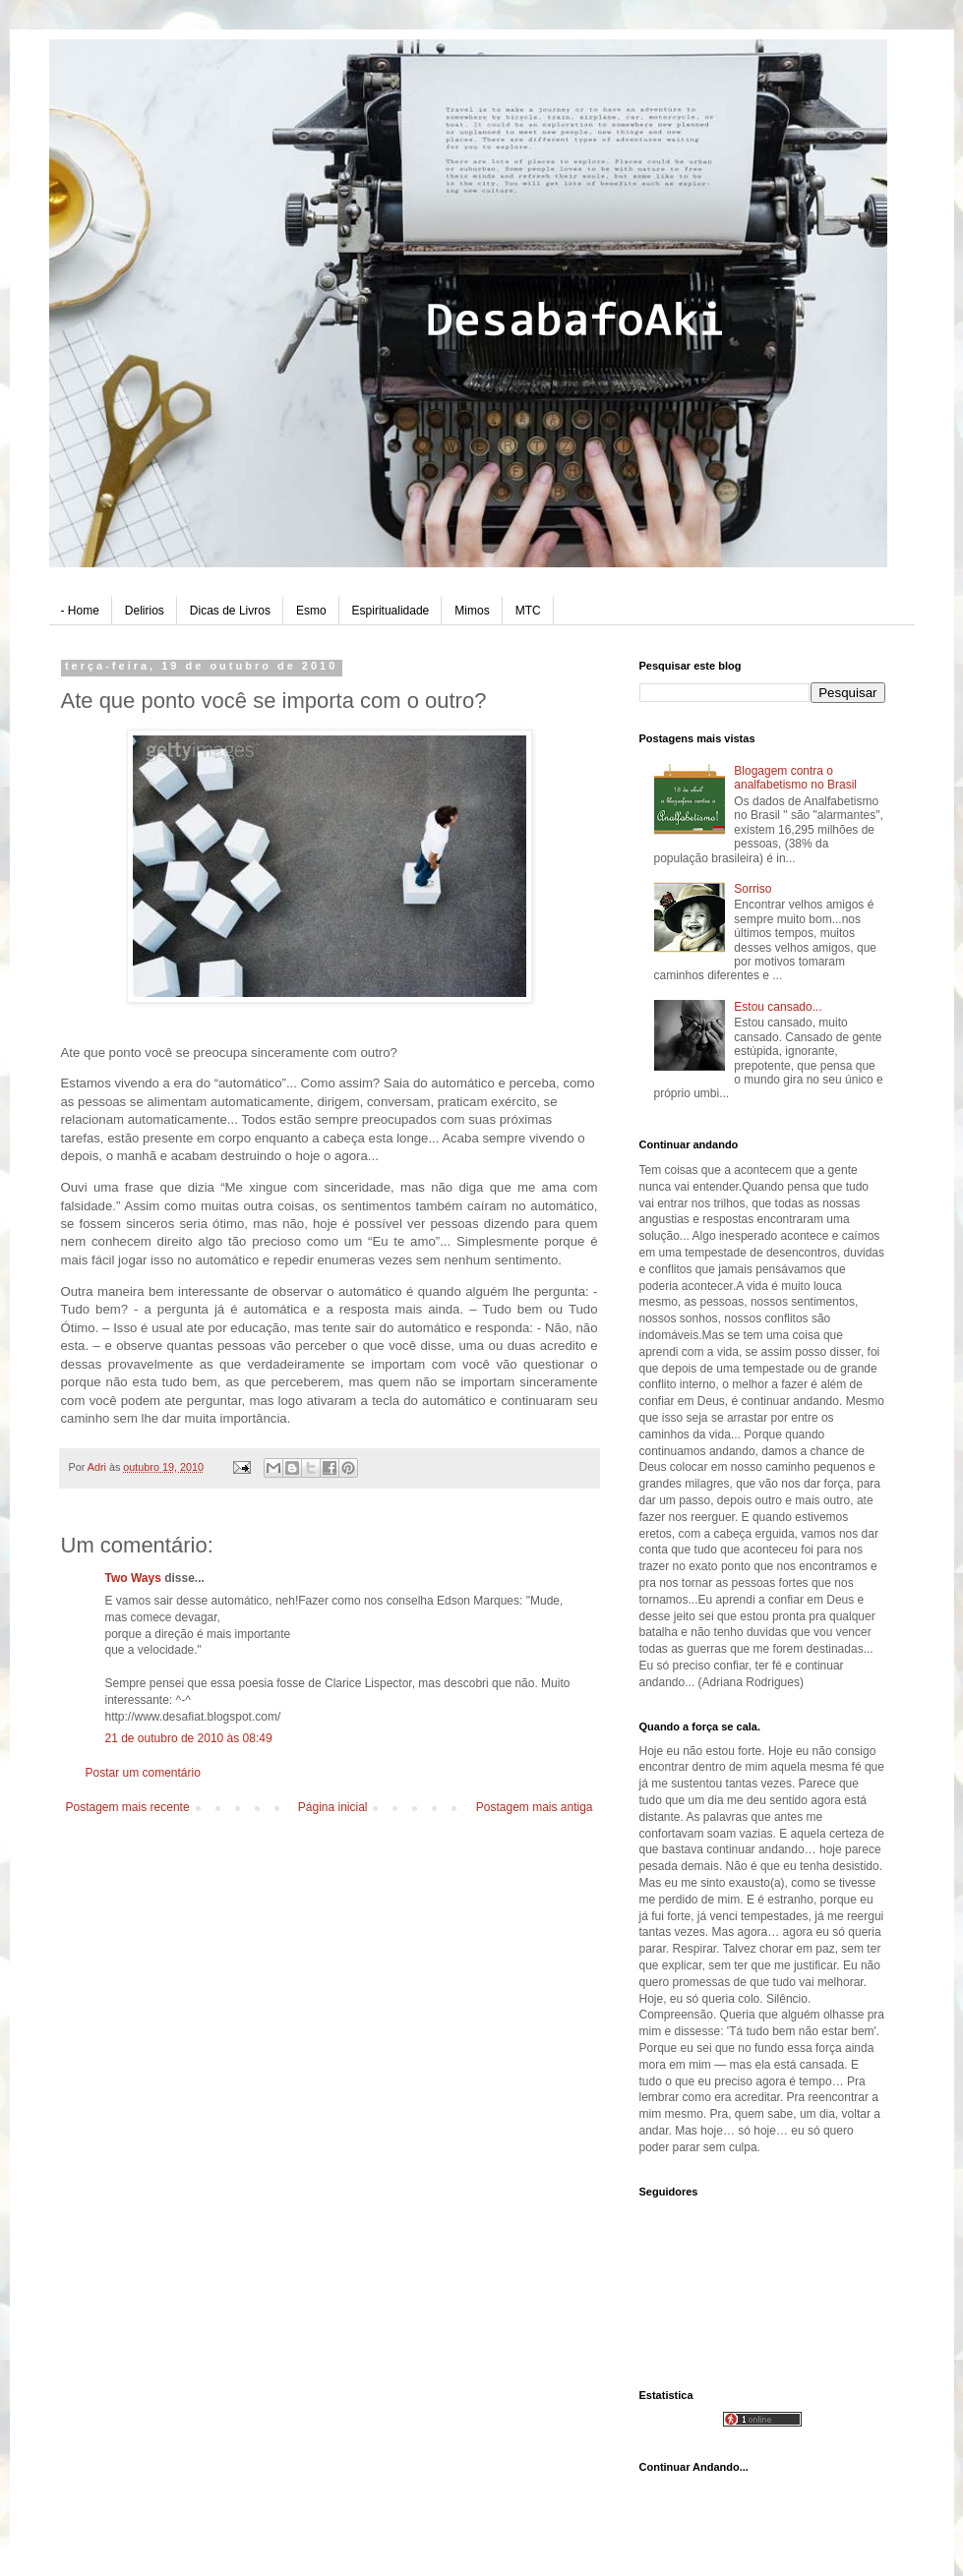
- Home (80, 610)
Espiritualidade (391, 610)
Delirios (144, 610)
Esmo (311, 610)
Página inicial (333, 1807)
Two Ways (133, 1578)
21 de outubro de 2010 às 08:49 (188, 1738)
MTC (528, 610)
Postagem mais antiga (534, 1807)
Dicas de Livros (230, 610)
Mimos (471, 610)
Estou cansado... (777, 1007)
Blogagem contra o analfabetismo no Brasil (795, 777)
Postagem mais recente (128, 1807)
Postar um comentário (143, 1773)
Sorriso (752, 889)
